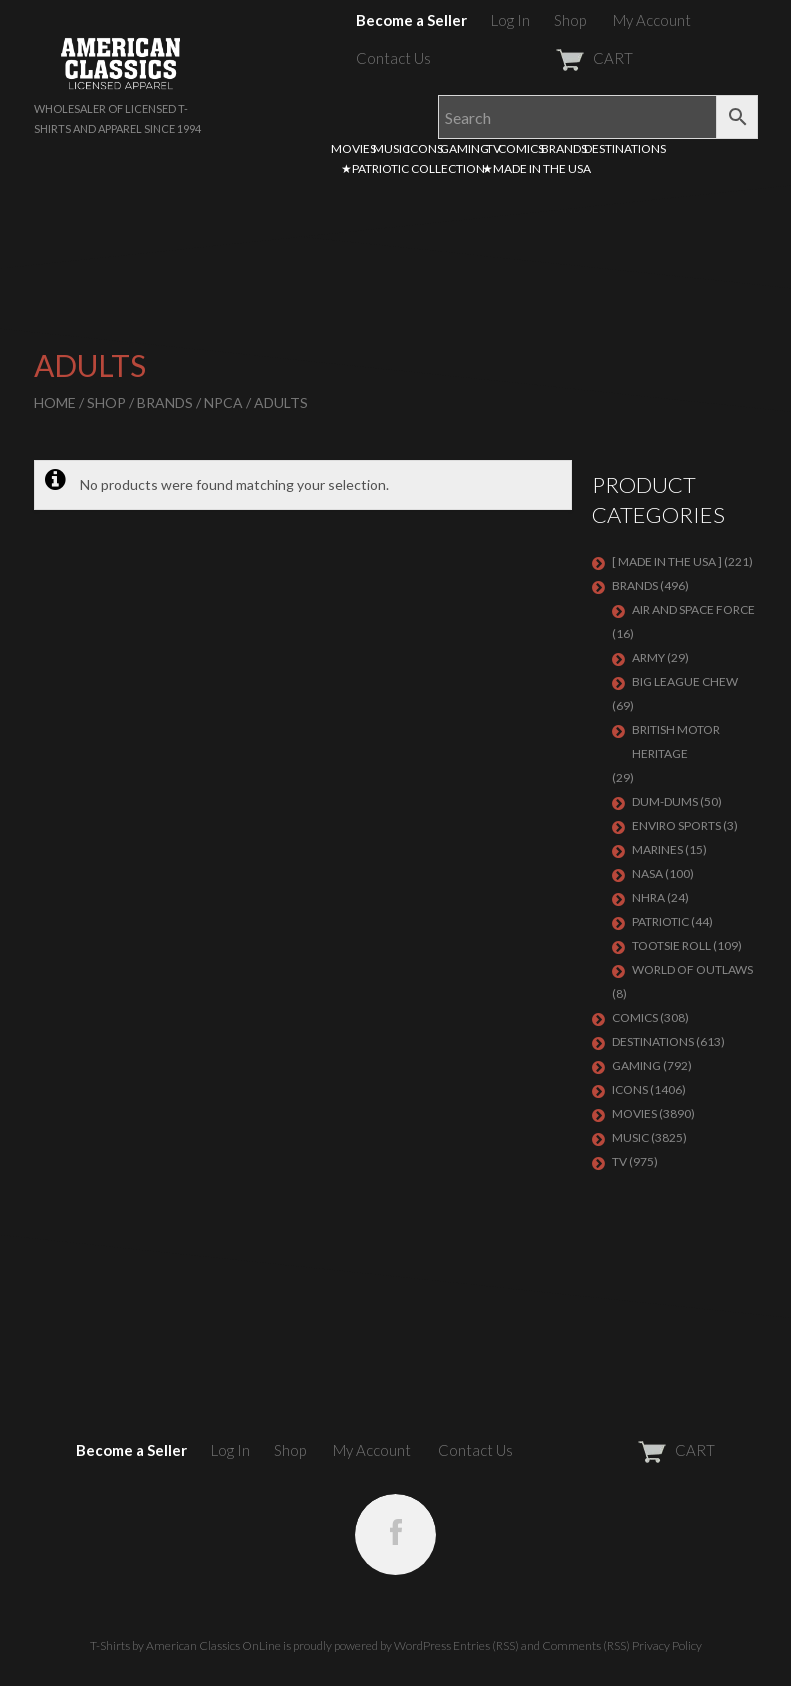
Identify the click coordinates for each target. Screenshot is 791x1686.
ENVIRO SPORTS (676, 825)
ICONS (425, 148)
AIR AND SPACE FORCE (693, 609)
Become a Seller (411, 20)
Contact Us (393, 58)
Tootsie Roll (671, 945)
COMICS (521, 148)
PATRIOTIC (660, 921)
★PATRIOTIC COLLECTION (413, 168)
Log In (510, 20)
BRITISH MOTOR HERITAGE (676, 741)
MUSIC (391, 148)
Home (55, 402)
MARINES (657, 849)
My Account (652, 20)
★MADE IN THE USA (536, 168)
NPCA (223, 402)
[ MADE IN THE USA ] (667, 561)
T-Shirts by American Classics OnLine (185, 1645)
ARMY (648, 657)
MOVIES (353, 148)
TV (493, 148)
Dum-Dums (665, 801)
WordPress (422, 1645)
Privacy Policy (667, 1645)
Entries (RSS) (486, 1645)
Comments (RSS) (586, 1645)
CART (545, 58)
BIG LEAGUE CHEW (685, 681)
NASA (647, 873)
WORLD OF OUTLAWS (692, 969)
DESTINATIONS (625, 148)
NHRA (648, 897)
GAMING (464, 148)
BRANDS (564, 148)
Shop (570, 20)
